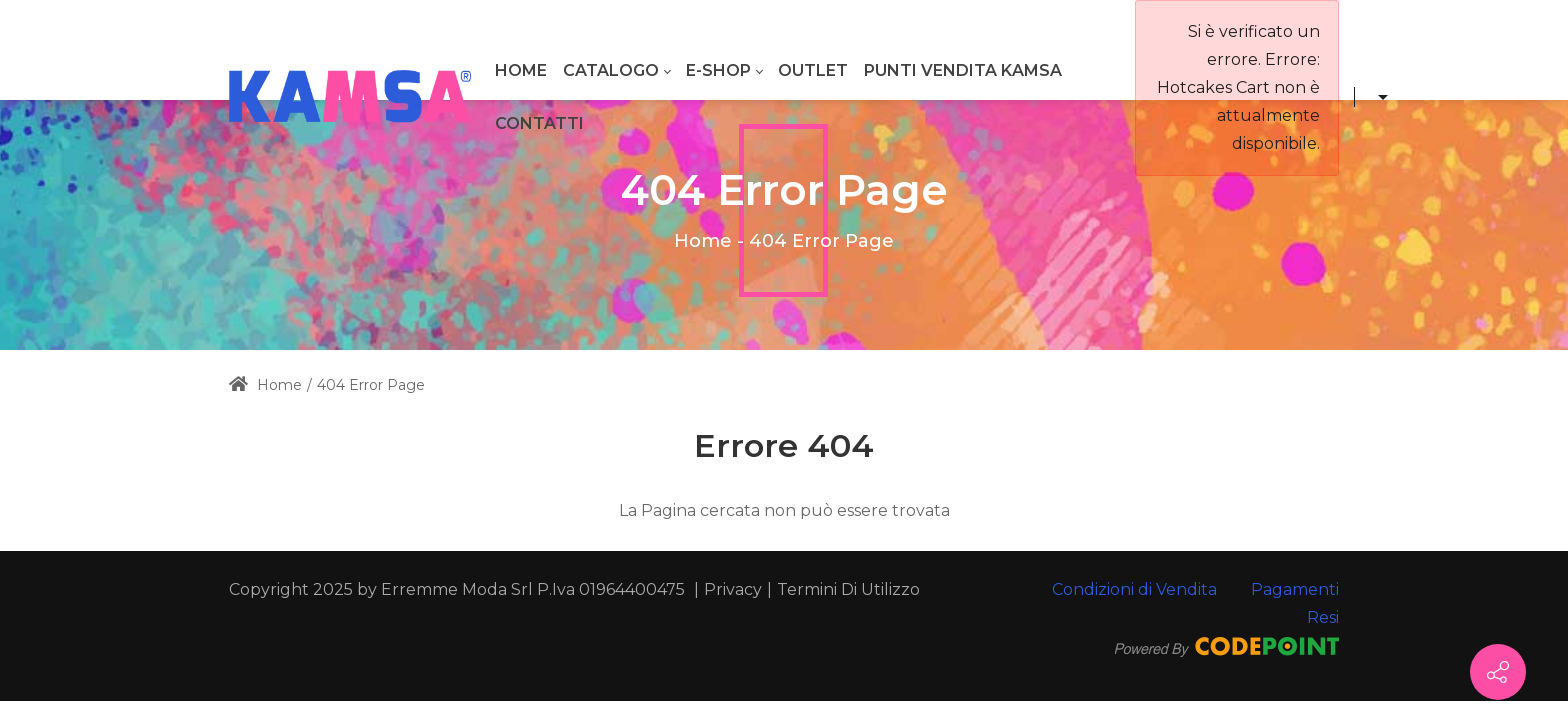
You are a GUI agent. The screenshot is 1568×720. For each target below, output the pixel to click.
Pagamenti (1295, 589)
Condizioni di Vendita (1134, 589)
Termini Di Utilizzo (848, 589)
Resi (1323, 617)
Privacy (733, 589)
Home (703, 241)
